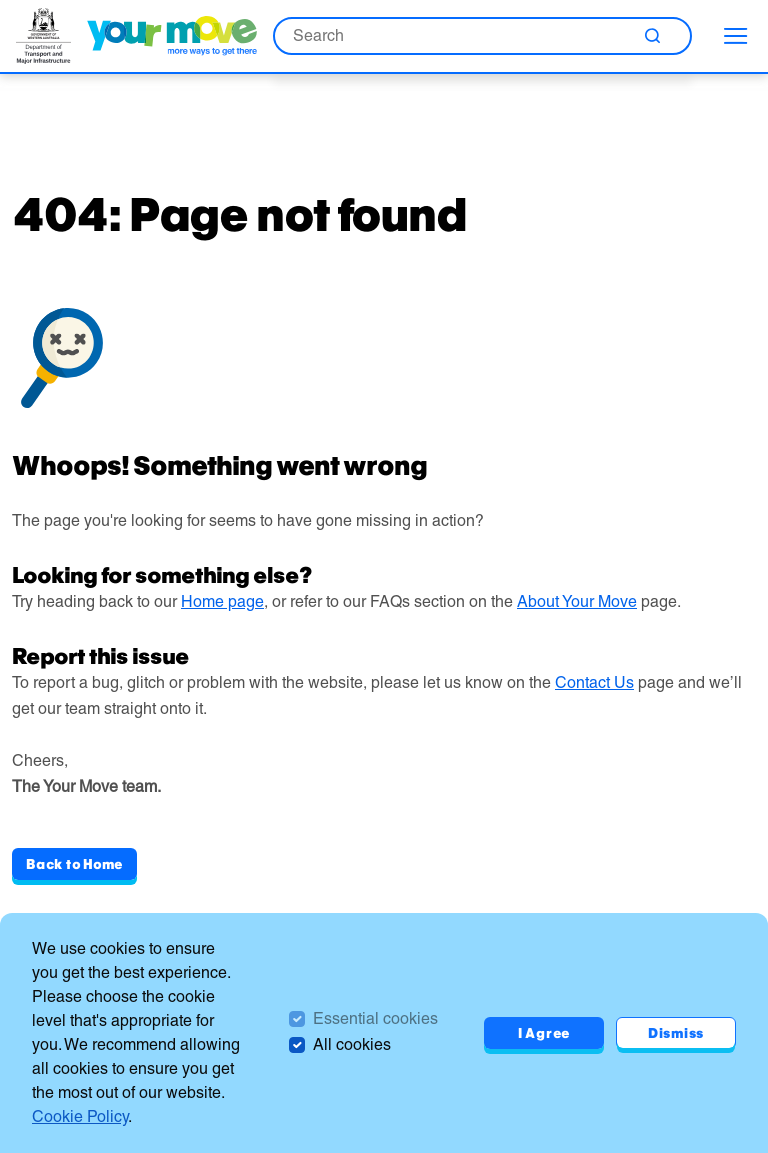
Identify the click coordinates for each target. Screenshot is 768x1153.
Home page (222, 601)
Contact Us (594, 682)
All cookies (352, 1044)
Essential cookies (375, 1018)
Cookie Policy (80, 1116)
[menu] (736, 36)
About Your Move (577, 601)
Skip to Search (0, 0)
